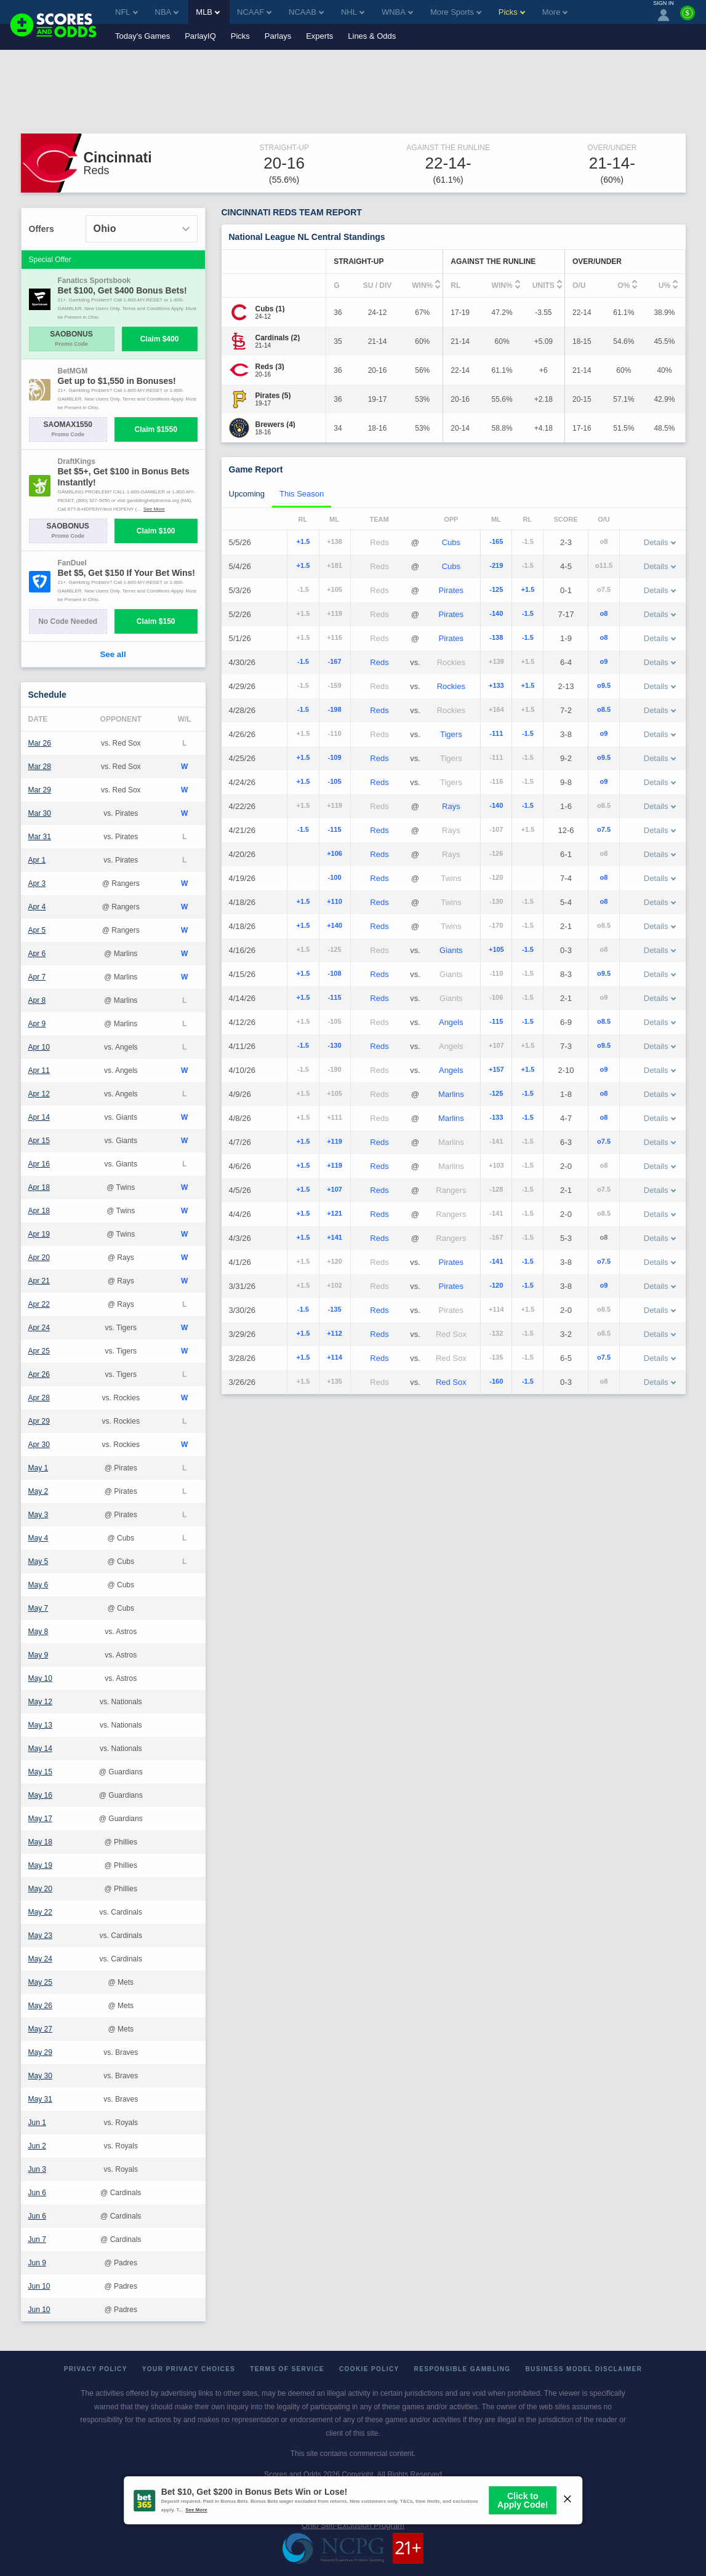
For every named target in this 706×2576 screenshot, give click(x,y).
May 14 (40, 1748)
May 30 (40, 2076)
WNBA (397, 12)
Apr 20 (39, 1257)
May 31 (40, 2099)
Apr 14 (39, 1117)
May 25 (40, 1982)
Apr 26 (39, 1374)
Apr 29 (39, 1421)
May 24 (40, 1959)
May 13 (40, 1725)
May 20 (40, 1888)
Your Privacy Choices (189, 2369)
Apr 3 (37, 883)
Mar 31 (39, 836)
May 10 (40, 1678)
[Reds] (269, 366)
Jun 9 (37, 2263)
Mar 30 (39, 813)
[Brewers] (275, 424)
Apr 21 (39, 1281)
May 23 (40, 1935)
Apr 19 (39, 1234)
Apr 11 (39, 1070)
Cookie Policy (369, 2369)
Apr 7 (37, 977)
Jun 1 (37, 2122)
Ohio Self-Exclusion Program (353, 2525)
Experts (319, 36)
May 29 (40, 2052)
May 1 (38, 1468)
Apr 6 (37, 953)
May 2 (38, 1491)
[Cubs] (270, 309)
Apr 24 (39, 1327)
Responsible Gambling (462, 2369)
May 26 (40, 2005)
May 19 (40, 1865)
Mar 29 (39, 790)
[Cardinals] (277, 337)
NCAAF (254, 12)
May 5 (38, 1561)
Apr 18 (39, 1187)
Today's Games (142, 36)
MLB (208, 12)
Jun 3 (37, 2169)
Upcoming (247, 493)
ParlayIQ (200, 36)
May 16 (40, 1795)
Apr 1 (37, 860)
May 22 (40, 1912)
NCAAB (306, 12)
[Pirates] (273, 395)
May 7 (38, 1608)
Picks (240, 36)
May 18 (40, 1842)
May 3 (38, 1514)
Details (660, 542)
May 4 (38, 1538)
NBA (167, 12)
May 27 (40, 2029)
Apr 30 (39, 1444)
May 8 (38, 1631)
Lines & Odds (372, 36)
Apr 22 (39, 1304)
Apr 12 (39, 1094)
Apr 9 (37, 1023)
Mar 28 (39, 766)
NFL (126, 12)
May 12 (40, 1701)
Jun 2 (37, 2146)
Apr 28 (39, 1398)
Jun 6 (37, 2192)
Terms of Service (287, 2369)
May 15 (40, 1772)
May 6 (38, 1585)
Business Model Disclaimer (583, 2369)
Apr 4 (37, 907)
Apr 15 (39, 1140)
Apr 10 (39, 1047)
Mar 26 (39, 743)
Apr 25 (39, 1351)
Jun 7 (37, 2239)
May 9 (38, 1655)
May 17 (40, 1818)
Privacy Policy (95, 2369)
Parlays (278, 36)
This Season (301, 493)
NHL (352, 12)
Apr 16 (39, 1164)
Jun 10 (39, 2286)
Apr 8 (37, 1000)
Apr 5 (37, 930)
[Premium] (687, 18)
